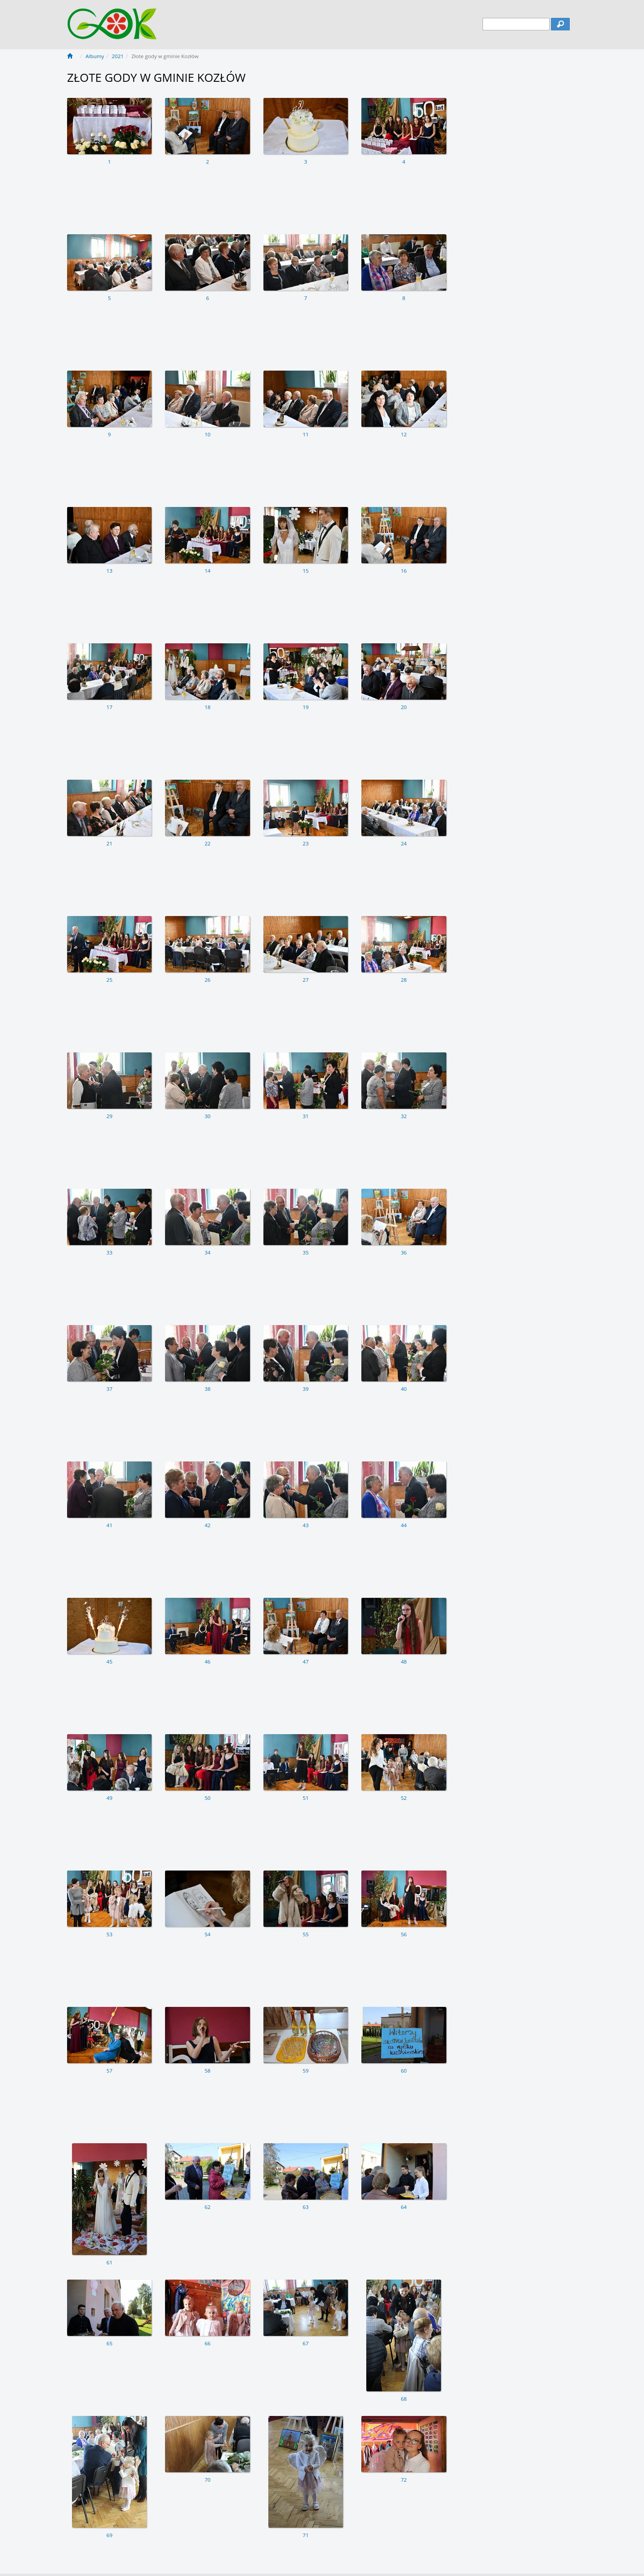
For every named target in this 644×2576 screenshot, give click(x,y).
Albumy (94, 56)
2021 (118, 56)
